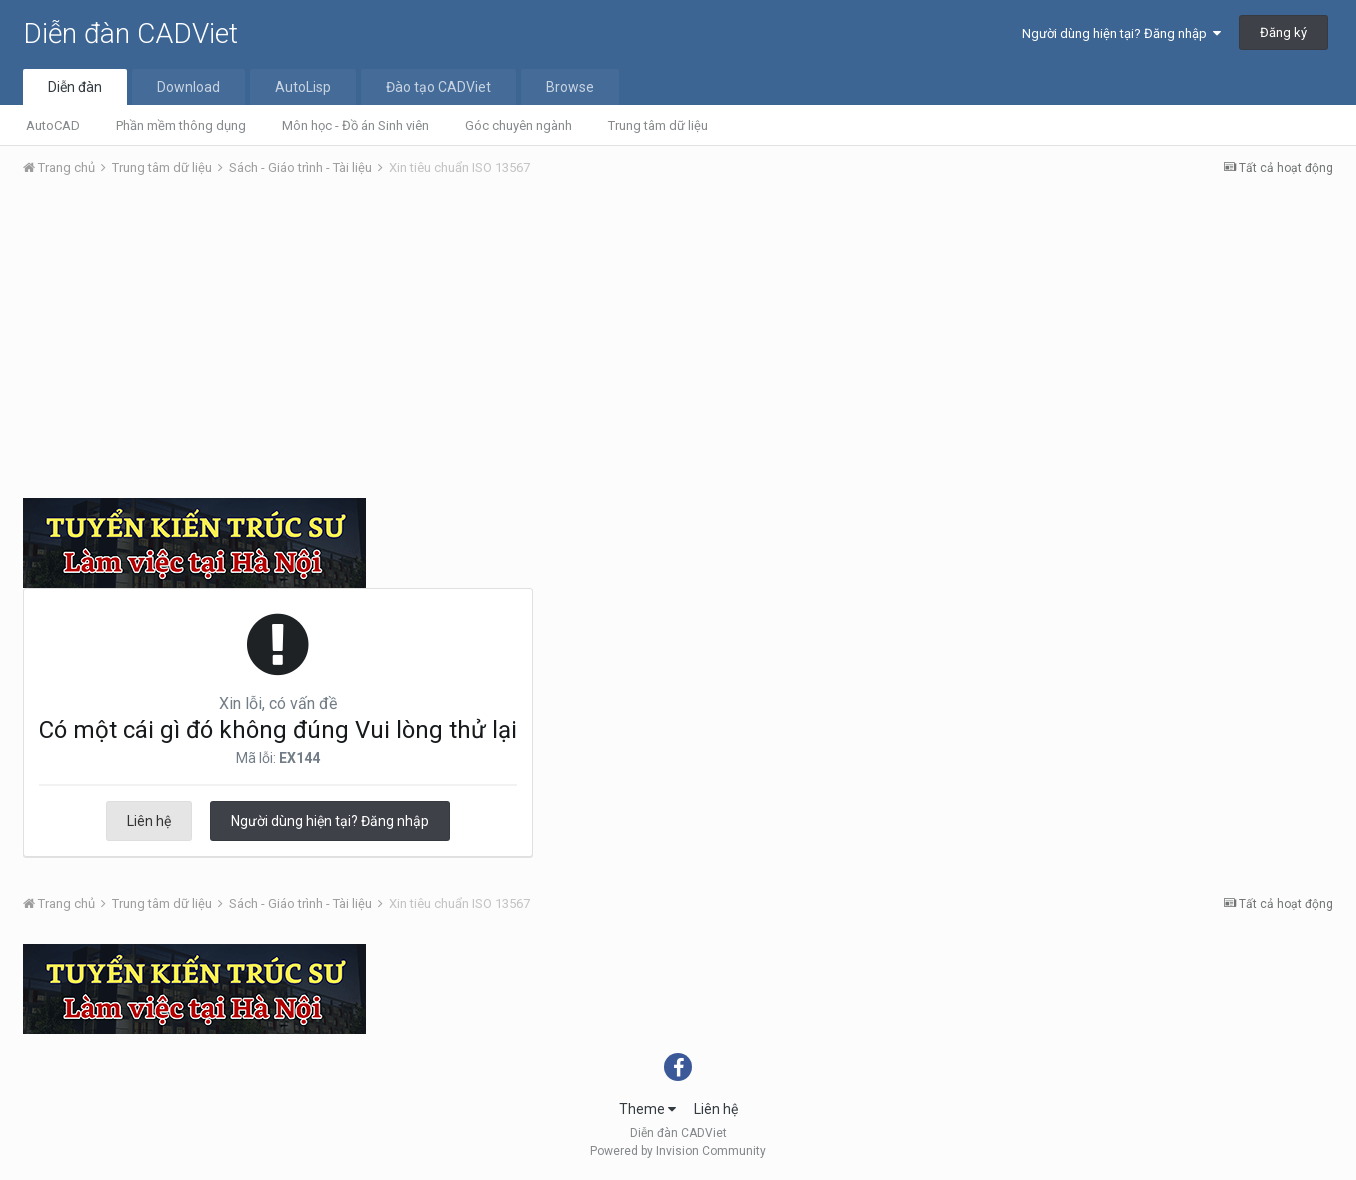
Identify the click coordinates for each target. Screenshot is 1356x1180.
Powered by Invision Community (678, 1151)
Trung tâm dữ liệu (658, 125)
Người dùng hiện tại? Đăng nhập (1121, 33)
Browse (570, 87)
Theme (647, 1109)
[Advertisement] (678, 343)
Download (188, 87)
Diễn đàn (75, 87)
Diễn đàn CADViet (130, 33)
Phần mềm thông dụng (181, 125)
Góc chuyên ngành (518, 125)
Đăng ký (1283, 32)
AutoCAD (53, 125)
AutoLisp (303, 87)
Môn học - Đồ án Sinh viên (355, 125)
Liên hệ (149, 821)
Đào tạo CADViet (438, 87)
